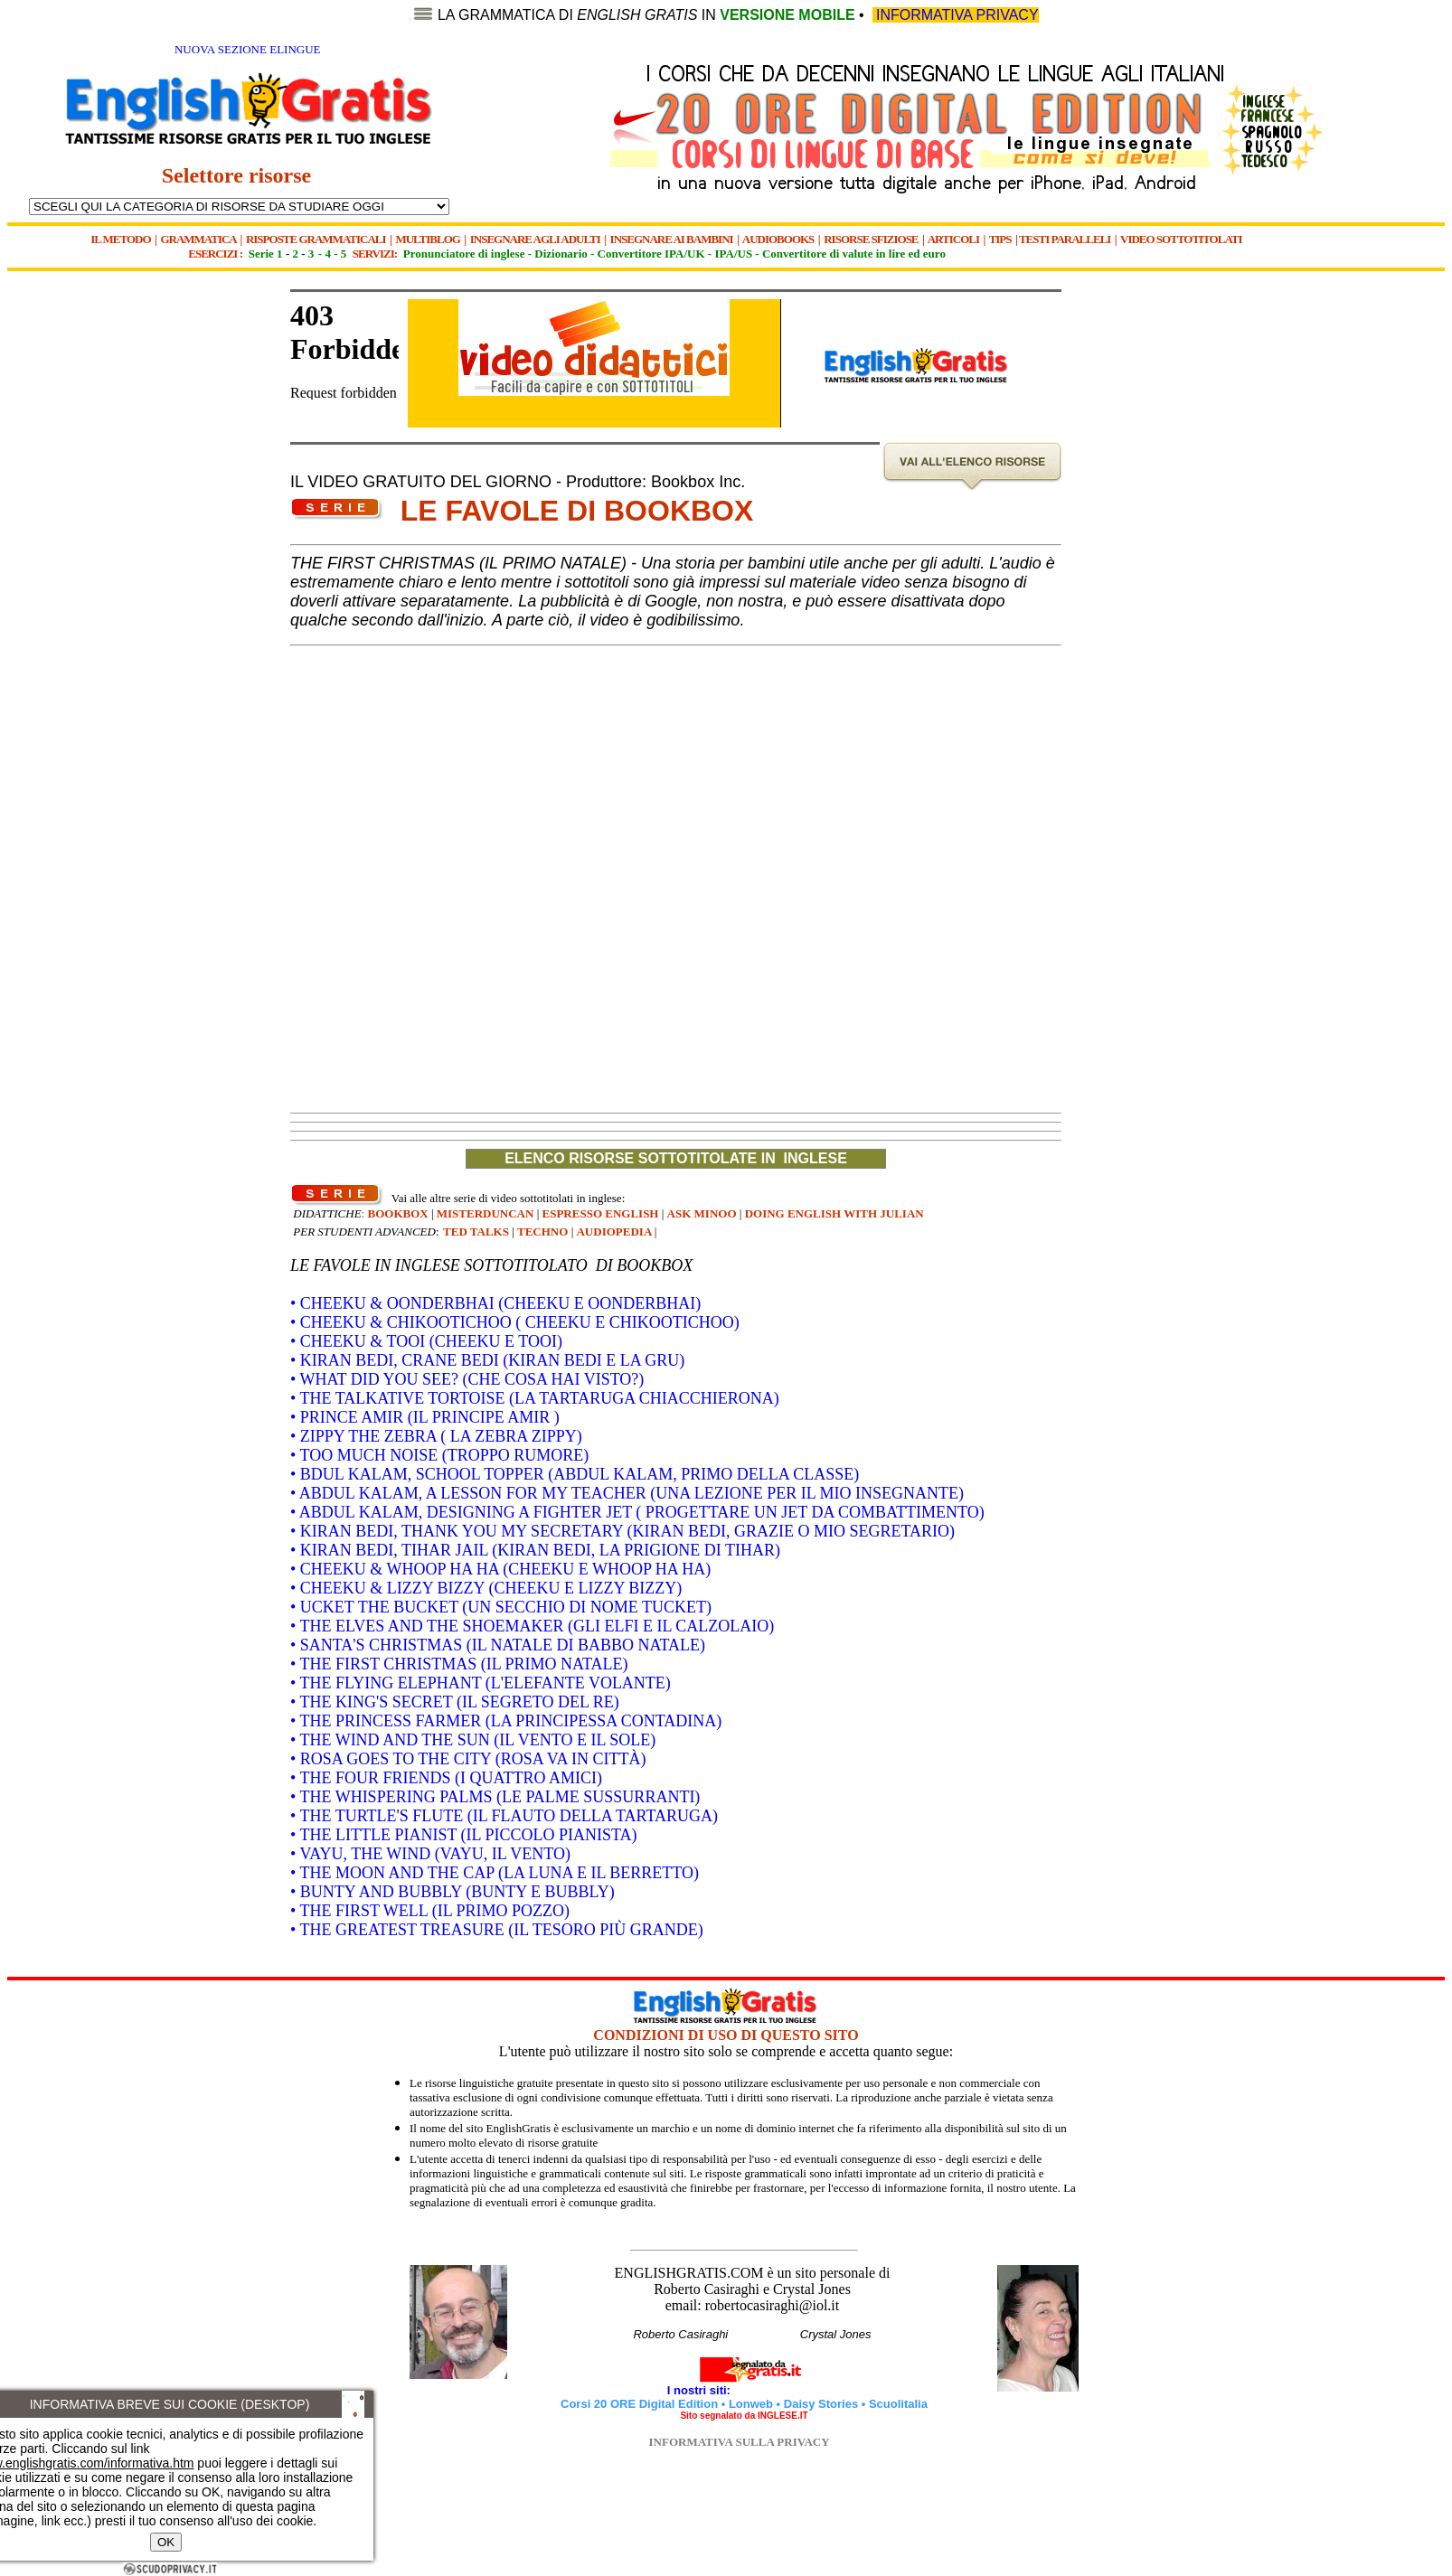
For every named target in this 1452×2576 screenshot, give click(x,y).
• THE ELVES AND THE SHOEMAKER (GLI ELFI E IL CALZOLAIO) (532, 1626)
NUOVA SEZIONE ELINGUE (247, 49)
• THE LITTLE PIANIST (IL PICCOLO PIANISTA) (463, 1835)
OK (165, 2542)
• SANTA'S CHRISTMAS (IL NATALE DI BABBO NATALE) (497, 1645)
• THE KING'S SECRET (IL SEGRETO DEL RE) (454, 1702)
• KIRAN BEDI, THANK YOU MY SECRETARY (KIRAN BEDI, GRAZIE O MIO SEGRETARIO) (622, 1531)
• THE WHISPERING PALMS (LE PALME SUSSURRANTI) (495, 1797)
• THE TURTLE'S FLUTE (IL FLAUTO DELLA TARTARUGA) (504, 1816)
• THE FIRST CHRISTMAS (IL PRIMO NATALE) (459, 1664)
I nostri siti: (700, 2390)
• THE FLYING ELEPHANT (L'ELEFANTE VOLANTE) (480, 1683)
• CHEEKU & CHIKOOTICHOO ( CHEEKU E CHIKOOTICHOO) (515, 1322)
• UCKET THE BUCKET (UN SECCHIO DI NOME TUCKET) (501, 1607)
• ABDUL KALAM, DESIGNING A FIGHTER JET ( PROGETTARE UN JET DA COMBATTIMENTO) (637, 1512)
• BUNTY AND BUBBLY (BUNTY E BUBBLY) (452, 1892)
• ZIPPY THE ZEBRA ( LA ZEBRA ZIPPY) (436, 1436)
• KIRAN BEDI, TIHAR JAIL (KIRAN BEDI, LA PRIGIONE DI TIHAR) (535, 1550)
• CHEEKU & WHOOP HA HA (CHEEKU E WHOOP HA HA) (500, 1569)
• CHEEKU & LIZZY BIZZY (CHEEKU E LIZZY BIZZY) (486, 1588)
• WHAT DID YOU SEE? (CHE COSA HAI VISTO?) (467, 1379)
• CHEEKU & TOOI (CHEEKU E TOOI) (426, 1341)
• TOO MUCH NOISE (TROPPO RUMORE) (439, 1455)
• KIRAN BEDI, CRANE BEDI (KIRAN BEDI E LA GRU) (487, 1360)
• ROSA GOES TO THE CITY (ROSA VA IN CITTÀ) (468, 1759)
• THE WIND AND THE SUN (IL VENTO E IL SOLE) (472, 1740)
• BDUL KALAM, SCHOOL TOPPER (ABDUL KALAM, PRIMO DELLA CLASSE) (574, 1474)
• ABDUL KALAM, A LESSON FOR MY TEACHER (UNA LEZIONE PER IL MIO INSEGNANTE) (627, 1493)
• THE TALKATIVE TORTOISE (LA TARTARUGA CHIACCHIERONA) (534, 1398)
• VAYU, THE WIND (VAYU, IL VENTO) (430, 1854)
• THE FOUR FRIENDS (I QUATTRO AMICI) (446, 1778)
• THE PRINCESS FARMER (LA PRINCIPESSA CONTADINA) (505, 1721)
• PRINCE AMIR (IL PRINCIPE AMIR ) (425, 1417)
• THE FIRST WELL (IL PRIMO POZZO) (430, 1911)
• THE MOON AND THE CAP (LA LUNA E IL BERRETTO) (494, 1873)
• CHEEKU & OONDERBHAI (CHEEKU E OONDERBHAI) (495, 1303)
